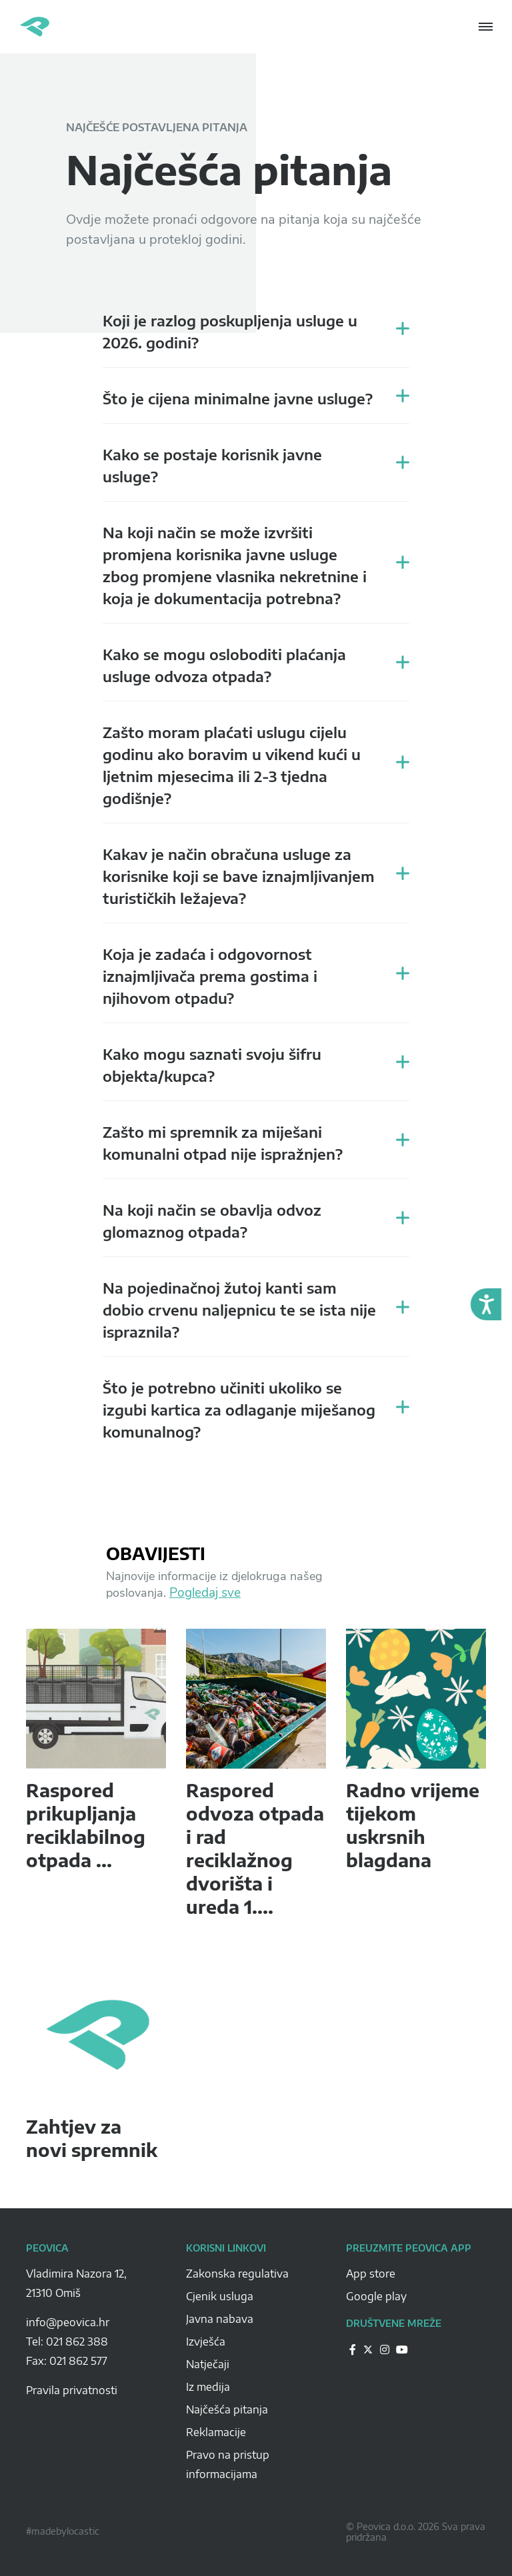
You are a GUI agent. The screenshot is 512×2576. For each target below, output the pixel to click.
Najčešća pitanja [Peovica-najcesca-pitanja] (227, 2409)
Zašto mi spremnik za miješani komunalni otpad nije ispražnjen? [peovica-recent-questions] (223, 1142)
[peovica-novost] (96, 1699)
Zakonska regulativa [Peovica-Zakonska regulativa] (237, 2273)
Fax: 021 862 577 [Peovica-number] (66, 2360)
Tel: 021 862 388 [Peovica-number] (67, 2341)
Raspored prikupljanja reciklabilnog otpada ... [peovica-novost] (85, 1825)
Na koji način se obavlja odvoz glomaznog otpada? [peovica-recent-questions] (212, 1220)
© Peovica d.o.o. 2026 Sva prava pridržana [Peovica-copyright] (415, 2532)
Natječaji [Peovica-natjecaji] (207, 2364)
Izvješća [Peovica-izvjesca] (205, 2341)
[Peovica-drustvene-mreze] (352, 2349)
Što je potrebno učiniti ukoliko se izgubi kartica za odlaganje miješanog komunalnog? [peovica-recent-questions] (239, 1409)
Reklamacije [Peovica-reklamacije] (216, 2432)
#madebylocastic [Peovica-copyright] (62, 2531)
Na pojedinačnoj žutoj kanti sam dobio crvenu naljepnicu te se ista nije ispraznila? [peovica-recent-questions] (239, 1309)
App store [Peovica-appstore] (370, 2273)
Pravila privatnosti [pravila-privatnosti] (71, 2390)
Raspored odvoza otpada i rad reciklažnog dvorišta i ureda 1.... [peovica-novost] (255, 1848)
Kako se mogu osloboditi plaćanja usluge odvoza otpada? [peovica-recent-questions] (224, 665)
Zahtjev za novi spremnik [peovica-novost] (91, 2138)
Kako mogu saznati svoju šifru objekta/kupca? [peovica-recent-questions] (212, 1065)
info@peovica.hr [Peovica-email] (67, 2322)
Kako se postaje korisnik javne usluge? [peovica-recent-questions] (212, 465)
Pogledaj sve (205, 1592)
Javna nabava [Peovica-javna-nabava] (219, 2319)
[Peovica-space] (96, 2308)
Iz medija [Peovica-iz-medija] (208, 2386)
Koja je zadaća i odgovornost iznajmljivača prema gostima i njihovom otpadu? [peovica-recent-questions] (210, 976)
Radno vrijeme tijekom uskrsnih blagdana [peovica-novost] (412, 1825)
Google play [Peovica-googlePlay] (376, 2296)
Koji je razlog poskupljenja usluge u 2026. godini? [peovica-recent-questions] (230, 331)
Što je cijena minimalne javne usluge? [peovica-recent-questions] (238, 398)
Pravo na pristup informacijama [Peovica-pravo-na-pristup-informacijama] (227, 2464)
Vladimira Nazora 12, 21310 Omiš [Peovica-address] (76, 2283)
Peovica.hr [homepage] (34, 27)
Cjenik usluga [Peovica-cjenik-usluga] (219, 2296)
